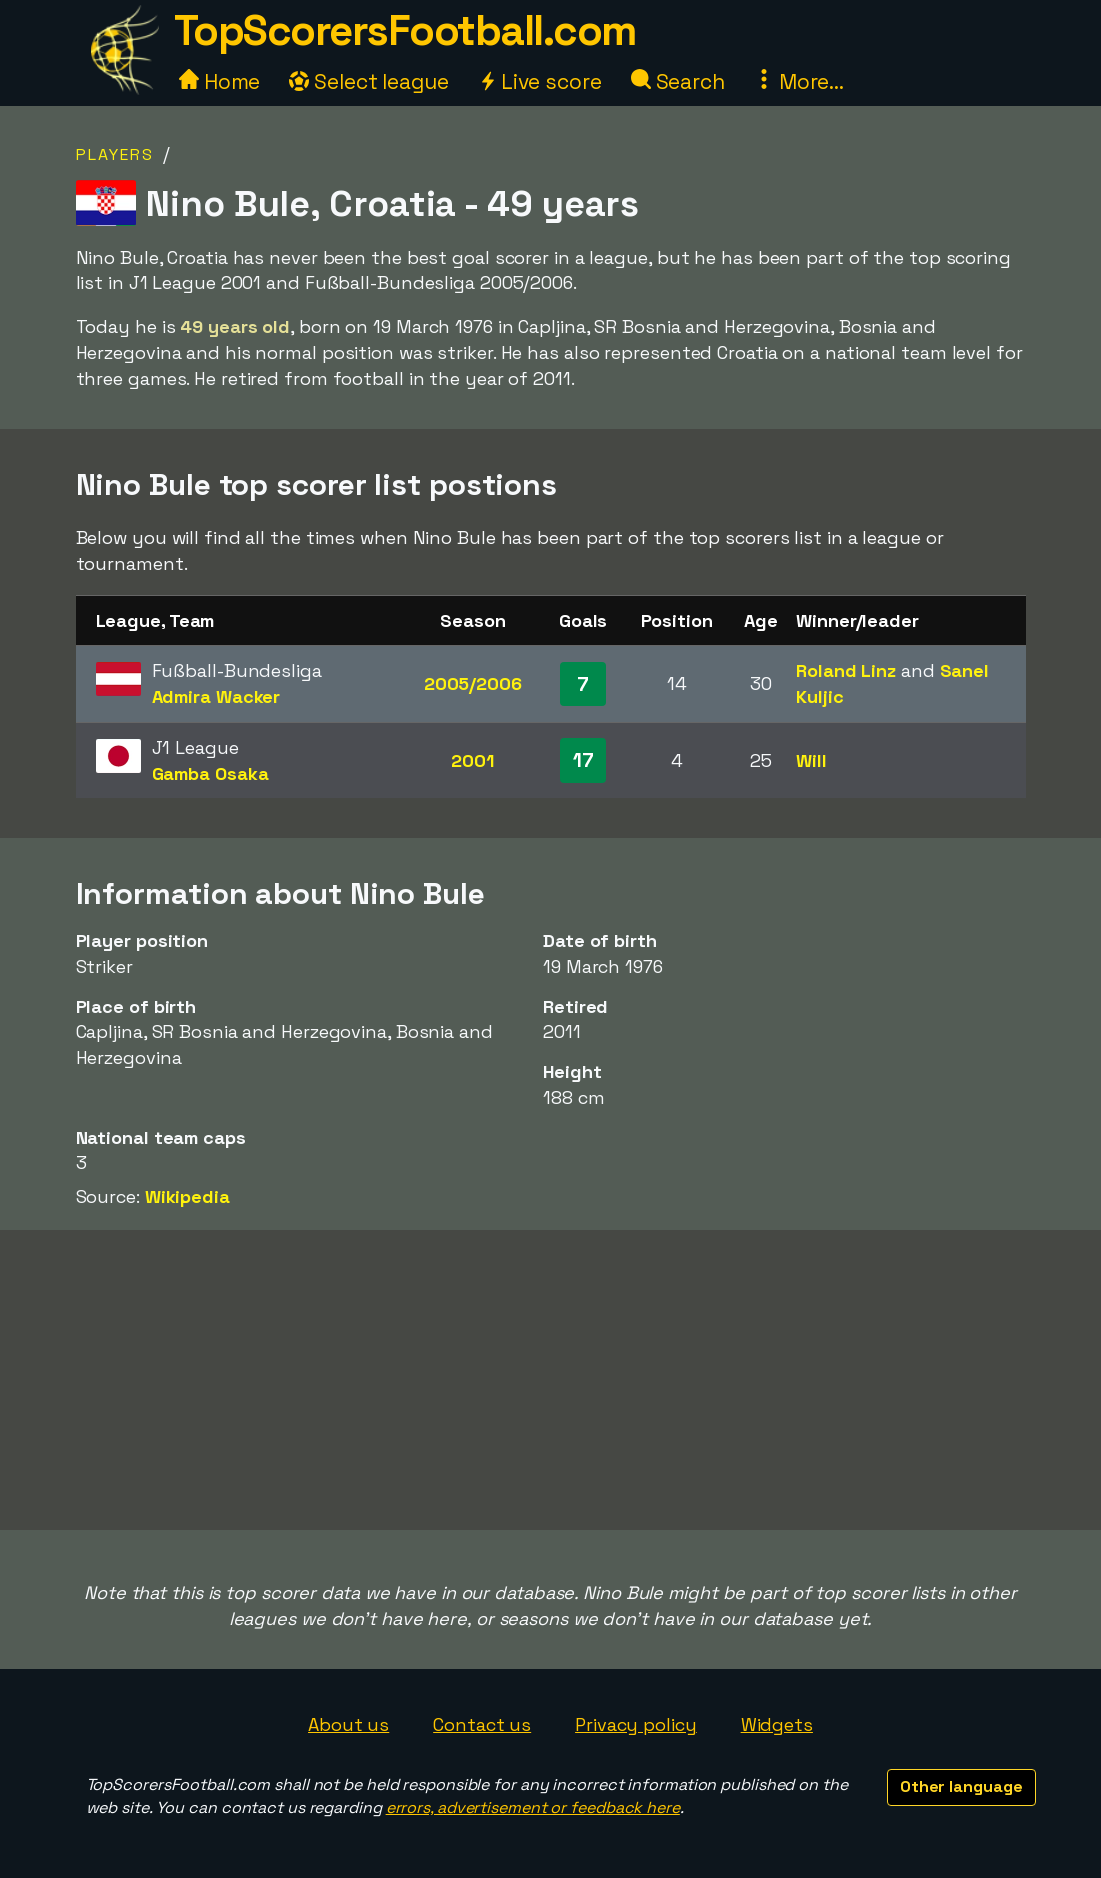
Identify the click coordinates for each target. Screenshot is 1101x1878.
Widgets (777, 1724)
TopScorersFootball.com (405, 30)
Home (220, 81)
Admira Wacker (216, 696)
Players (115, 154)
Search (678, 81)
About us (348, 1724)
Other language (961, 1786)
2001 (472, 760)
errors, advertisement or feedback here (533, 1807)
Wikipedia (187, 1196)
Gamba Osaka (210, 773)
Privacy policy (636, 1724)
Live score (540, 81)
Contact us (482, 1724)
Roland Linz (846, 670)
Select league (369, 81)
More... (799, 81)
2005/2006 (473, 683)
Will (811, 760)
